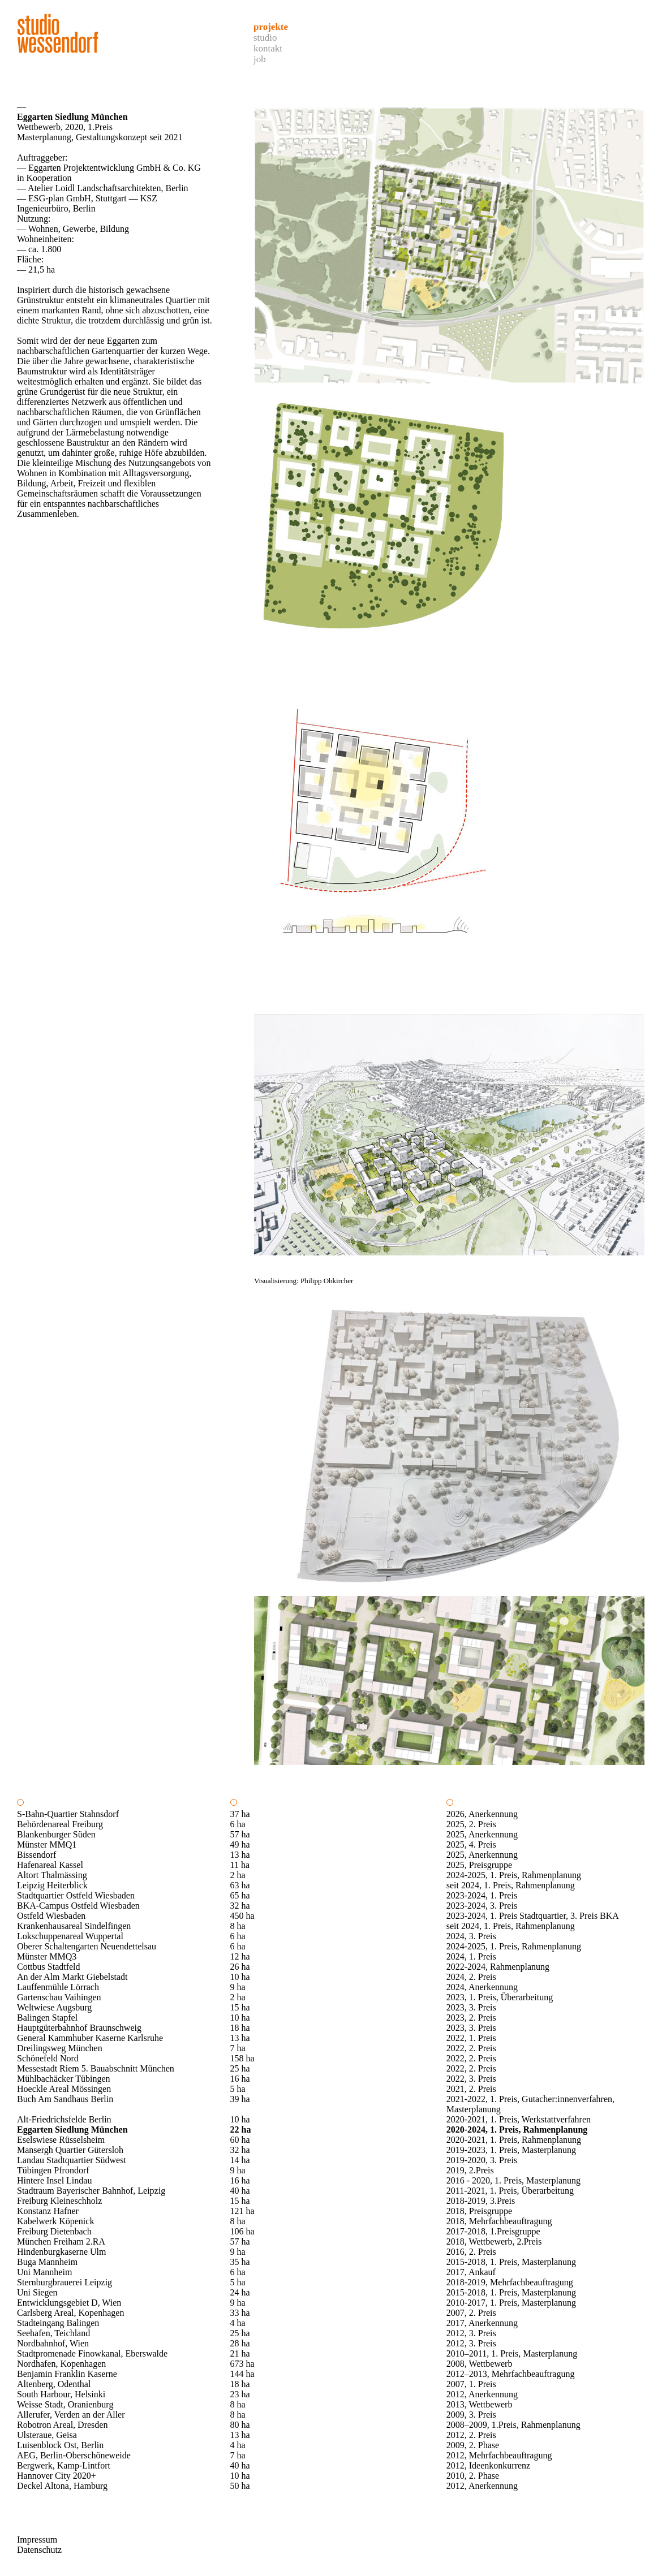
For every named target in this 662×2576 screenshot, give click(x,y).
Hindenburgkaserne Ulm (61, 2251)
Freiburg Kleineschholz (59, 2201)
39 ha (240, 2099)
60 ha (240, 2139)
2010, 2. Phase (472, 2475)
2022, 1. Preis (471, 2038)
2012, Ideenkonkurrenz (488, 2465)
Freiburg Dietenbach (54, 2231)
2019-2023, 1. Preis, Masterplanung (511, 2150)
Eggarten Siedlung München (72, 2129)
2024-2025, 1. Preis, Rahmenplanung (513, 1875)
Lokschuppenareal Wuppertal (70, 1936)
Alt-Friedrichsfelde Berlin (64, 2119)
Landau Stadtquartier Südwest (71, 2160)
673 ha (242, 2363)
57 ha (240, 1834)
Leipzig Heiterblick (52, 1885)
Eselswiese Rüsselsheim (61, 2139)
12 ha (240, 1956)
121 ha (242, 2211)
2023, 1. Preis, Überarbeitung (499, 1997)
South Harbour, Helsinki (61, 2394)
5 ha (238, 2089)
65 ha (240, 1895)
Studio (265, 37)
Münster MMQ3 (46, 1956)
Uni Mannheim (44, 2272)
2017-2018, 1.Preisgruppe (493, 2231)
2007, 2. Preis (471, 2313)
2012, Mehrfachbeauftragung (499, 2455)
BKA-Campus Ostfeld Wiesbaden (78, 1905)
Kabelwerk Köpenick (55, 2221)
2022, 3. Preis (471, 2078)
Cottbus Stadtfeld (48, 1966)
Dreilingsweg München (59, 2048)
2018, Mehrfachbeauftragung (499, 2221)
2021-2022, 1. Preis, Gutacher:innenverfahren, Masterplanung (530, 2104)
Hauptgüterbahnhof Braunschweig (79, 2028)
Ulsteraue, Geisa (47, 2435)
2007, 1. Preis (471, 2384)
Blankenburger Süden (56, 1834)
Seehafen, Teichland (53, 2333)
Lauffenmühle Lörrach (58, 1987)
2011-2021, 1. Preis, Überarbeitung (510, 2190)
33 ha (240, 2313)
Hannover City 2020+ (56, 2475)
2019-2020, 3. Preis (481, 2160)
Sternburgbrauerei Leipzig (64, 2282)
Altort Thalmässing (52, 1875)
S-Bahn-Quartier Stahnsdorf (68, 1814)
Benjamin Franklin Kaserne (67, 2374)
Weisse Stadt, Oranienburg (65, 2404)
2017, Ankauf (471, 2272)
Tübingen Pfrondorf (53, 2170)
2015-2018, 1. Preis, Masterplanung (511, 2262)
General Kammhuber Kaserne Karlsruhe (90, 2038)
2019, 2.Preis (470, 2170)
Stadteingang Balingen (58, 2323)
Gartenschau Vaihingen (59, 1997)
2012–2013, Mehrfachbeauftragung (510, 2374)
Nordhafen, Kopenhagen (61, 2363)
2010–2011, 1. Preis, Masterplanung (511, 2353)
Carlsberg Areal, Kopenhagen (70, 2313)
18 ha (240, 2028)
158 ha (242, 2058)
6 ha (238, 1824)
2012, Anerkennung (482, 2394)
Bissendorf (36, 1854)
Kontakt (267, 48)
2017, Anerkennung (482, 2323)
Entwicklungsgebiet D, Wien (69, 2302)
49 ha (240, 1844)
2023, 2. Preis (471, 2017)
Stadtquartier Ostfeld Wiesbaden (76, 1895)
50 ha (240, 2486)
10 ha (240, 1977)
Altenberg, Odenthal (54, 2384)
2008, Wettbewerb (479, 2363)
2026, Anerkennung (482, 1814)
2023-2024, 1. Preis (481, 1895)
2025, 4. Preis (471, 1844)
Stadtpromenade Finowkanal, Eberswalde (92, 2353)
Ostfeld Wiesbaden (51, 1916)
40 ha (240, 2190)
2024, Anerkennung (482, 1987)
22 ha (240, 2129)
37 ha (240, 1814)
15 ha (240, 2007)
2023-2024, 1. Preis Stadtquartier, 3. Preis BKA (532, 1916)
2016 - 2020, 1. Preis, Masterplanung (513, 2180)
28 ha (240, 2343)
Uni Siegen (37, 2292)
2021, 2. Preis (471, 2089)
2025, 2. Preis (471, 1824)
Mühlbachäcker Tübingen (63, 2078)
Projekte (270, 26)
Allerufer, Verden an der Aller (71, 2414)
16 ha (240, 2078)
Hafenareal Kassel (50, 1865)
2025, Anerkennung (482, 1834)
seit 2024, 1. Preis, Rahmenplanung (510, 1885)
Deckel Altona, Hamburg (62, 2486)
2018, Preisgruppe (479, 2211)
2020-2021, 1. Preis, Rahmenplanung (513, 2139)
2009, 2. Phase (472, 2445)
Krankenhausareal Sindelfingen (74, 1926)
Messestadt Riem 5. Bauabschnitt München (95, 2068)
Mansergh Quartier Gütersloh (70, 2150)
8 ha (238, 1926)
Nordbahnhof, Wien (53, 2343)
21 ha (240, 2353)
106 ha (242, 2231)
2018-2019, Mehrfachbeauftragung (509, 2282)
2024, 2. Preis (471, 1977)
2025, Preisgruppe (479, 1865)
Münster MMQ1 (46, 1844)
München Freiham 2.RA (61, 2241)
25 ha (240, 2068)
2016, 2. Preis (471, 2251)
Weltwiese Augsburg (54, 2007)
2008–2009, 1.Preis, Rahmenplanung (513, 2425)
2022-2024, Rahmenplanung (497, 1966)
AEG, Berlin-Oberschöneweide (74, 2455)
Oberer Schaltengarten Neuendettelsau (86, 1946)
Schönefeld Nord (48, 2058)
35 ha (240, 2262)
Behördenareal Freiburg (60, 1824)
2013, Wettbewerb (479, 2404)
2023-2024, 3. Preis (481, 1905)
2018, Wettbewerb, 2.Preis (494, 2241)
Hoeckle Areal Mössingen (64, 2089)
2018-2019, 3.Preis (480, 2201)
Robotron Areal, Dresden (62, 2425)
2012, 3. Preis (471, 2333)
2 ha (238, 1875)
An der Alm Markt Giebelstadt (72, 1977)
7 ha (238, 2048)
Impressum (37, 2539)
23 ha (240, 2394)
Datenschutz (39, 2550)
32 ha (240, 1905)
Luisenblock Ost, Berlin (60, 2445)
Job (259, 59)
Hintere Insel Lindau (54, 2180)
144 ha (242, 2374)
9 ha (238, 1987)
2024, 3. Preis (471, 1936)
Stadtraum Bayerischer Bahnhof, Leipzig (91, 2190)
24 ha (240, 2292)
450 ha (242, 1916)
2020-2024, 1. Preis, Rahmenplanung (517, 2129)
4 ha (238, 2323)
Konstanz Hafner (48, 2211)
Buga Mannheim (47, 2262)
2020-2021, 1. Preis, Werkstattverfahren (518, 2119)
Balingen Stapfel (47, 2017)
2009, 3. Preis (471, 2414)
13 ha (240, 1854)
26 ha (240, 1966)
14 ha (240, 2160)
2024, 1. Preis (471, 1956)
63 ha (240, 1885)
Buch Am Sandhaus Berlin (65, 2099)
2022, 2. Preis (471, 2048)
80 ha (240, 2425)
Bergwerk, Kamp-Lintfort (63, 2465)
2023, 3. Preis (471, 2007)
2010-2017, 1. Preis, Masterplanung (511, 2302)
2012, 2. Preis (471, 2435)
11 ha (240, 1865)
